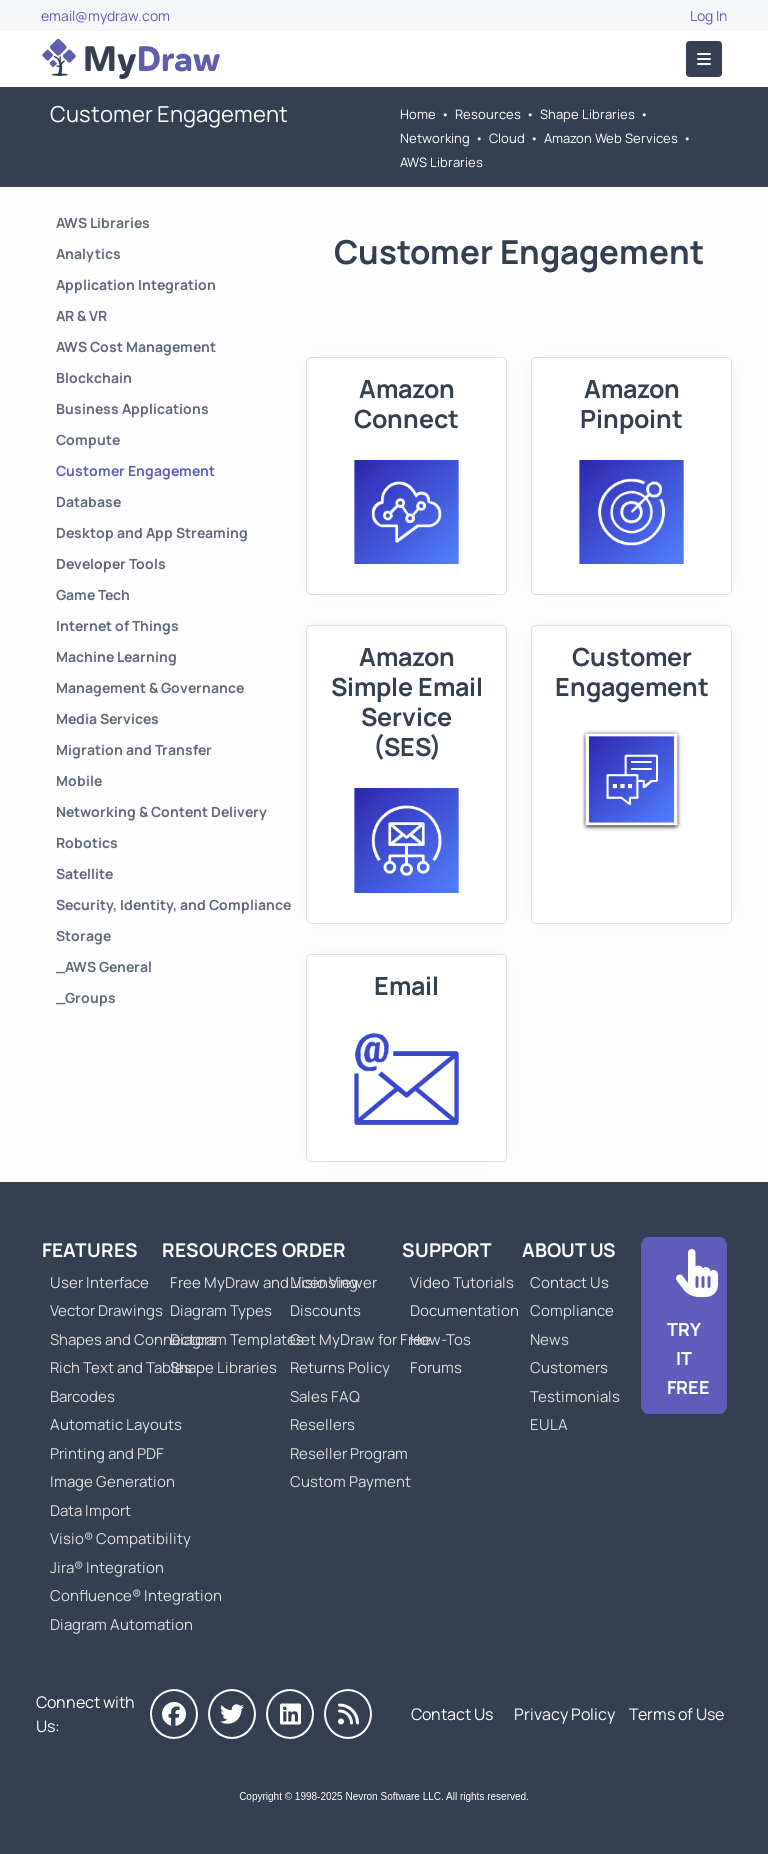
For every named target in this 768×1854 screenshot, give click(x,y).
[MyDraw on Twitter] (232, 1714)
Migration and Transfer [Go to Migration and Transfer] (134, 749)
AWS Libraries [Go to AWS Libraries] (441, 162)
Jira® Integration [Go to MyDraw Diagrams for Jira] (107, 1567)
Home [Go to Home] (418, 114)
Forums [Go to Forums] (436, 1367)
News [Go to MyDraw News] (549, 1339)
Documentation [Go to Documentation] (464, 1310)
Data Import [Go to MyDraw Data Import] (90, 1510)
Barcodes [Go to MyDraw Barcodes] (82, 1396)
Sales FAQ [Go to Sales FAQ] (325, 1396)
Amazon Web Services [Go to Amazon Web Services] (611, 138)
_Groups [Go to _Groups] (86, 997)
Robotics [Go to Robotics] (87, 842)
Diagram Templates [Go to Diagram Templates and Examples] (237, 1339)
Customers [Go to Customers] (569, 1367)
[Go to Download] (684, 1325)
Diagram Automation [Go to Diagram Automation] (121, 1624)
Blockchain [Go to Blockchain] (94, 377)
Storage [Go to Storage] (83, 935)
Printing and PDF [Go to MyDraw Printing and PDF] (107, 1453)
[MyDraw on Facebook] (174, 1714)
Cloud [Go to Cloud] (507, 138)
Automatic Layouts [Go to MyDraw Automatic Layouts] (116, 1424)
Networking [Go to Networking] (435, 138)
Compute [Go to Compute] (88, 439)
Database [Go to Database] (88, 501)
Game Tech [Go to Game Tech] (93, 594)
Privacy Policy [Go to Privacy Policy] (564, 1714)
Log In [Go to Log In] (708, 15)
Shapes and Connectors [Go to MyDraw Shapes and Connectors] (133, 1339)
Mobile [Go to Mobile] (79, 780)
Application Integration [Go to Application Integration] (136, 284)
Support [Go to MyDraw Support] (447, 1250)
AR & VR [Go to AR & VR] (81, 315)
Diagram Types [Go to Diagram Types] (221, 1310)
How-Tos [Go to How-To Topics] (440, 1339)
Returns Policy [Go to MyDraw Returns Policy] (340, 1367)
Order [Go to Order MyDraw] (314, 1250)
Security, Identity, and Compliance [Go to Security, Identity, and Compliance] (173, 904)
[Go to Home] (131, 59)
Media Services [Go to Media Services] (107, 718)
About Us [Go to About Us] (569, 1250)
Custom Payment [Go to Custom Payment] (350, 1481)
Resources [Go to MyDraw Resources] (488, 114)
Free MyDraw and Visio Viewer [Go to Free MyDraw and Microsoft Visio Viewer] (266, 1282)
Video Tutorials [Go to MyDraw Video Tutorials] (462, 1282)
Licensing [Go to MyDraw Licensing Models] (324, 1282)
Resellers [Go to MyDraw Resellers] (322, 1424)
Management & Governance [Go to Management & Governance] (150, 687)
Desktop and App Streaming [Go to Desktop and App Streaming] (152, 532)
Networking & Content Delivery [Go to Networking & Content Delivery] (161, 811)
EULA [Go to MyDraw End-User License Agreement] (549, 1424)
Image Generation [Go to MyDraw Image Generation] (112, 1481)
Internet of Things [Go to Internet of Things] (117, 625)
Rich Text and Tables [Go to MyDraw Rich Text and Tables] (121, 1367)
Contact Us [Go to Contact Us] (569, 1282)
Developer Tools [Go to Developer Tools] (111, 563)
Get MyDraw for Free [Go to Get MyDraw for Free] (360, 1339)
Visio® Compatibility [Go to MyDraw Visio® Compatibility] (120, 1538)
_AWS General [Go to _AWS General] (104, 966)
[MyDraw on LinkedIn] (290, 1714)
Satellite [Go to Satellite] (84, 873)
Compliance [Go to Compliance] (572, 1310)
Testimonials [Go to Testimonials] (575, 1396)
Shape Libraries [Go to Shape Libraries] (587, 114)
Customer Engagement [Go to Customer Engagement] (135, 470)
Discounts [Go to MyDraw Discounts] (325, 1310)
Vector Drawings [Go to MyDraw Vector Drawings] (106, 1310)
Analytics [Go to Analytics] (88, 253)
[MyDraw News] (348, 1714)
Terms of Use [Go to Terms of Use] (676, 1714)
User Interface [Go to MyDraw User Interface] (99, 1282)
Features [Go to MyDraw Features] (90, 1250)
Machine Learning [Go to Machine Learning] (116, 656)
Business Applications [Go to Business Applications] (132, 408)
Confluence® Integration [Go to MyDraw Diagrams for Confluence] (136, 1595)
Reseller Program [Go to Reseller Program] (349, 1453)
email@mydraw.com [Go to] (105, 15)
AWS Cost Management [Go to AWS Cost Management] (136, 346)
